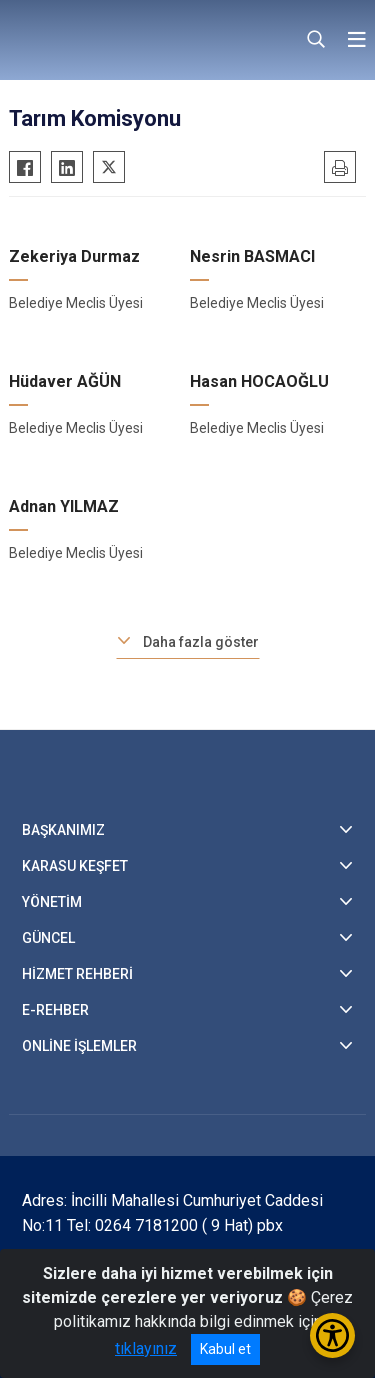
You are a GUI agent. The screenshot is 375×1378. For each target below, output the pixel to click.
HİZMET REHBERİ (77, 974)
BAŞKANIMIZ (63, 830)
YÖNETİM (52, 902)
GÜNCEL (48, 938)
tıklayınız (146, 1348)
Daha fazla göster (201, 642)
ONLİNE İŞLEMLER (79, 1046)
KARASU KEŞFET (75, 866)
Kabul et (225, 1349)
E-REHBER (55, 1010)
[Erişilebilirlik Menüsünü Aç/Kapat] (332, 1335)
